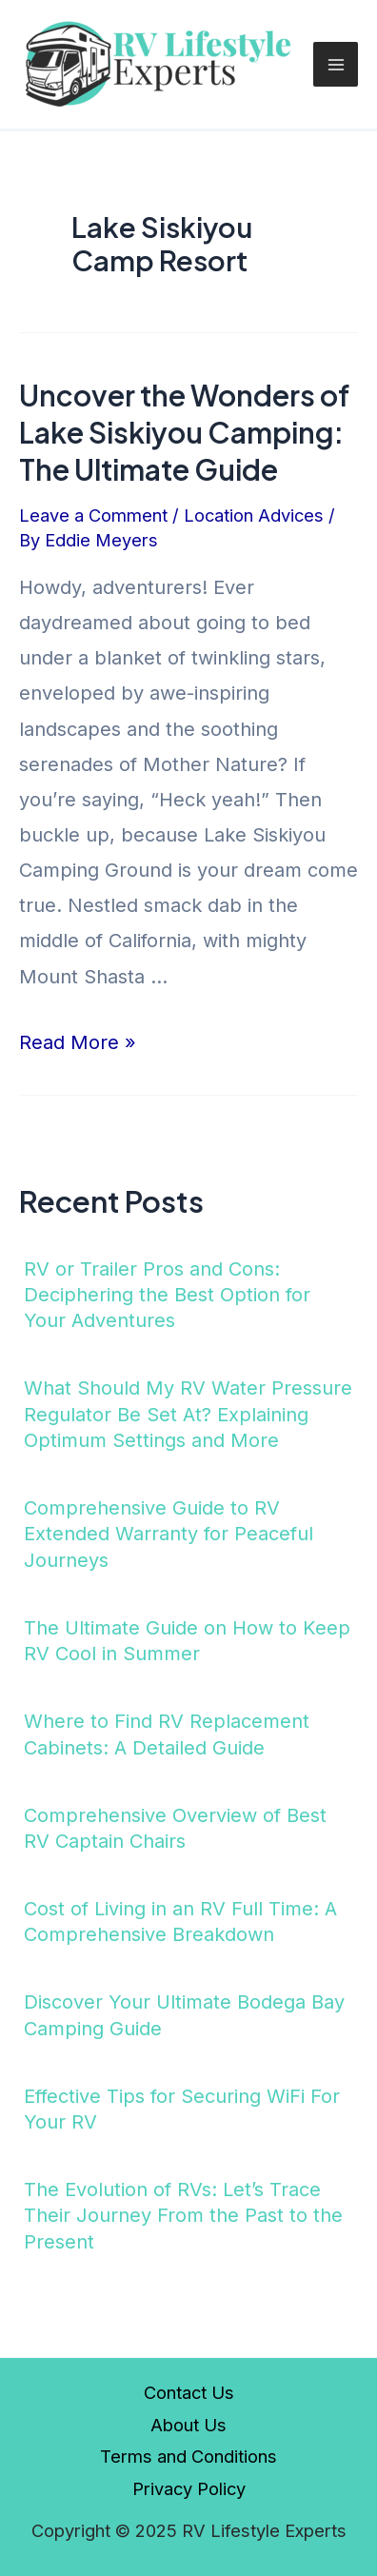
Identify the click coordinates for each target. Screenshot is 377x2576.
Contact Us (189, 2392)
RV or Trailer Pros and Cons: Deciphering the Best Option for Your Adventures (167, 1295)
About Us (188, 2424)
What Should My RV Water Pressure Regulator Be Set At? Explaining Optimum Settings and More (188, 1414)
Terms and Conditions (188, 2456)
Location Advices (254, 515)
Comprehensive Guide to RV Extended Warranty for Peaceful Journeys (168, 1534)
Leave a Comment (93, 515)
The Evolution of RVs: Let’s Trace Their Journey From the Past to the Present (183, 2215)
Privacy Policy (189, 2488)
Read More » (77, 1042)
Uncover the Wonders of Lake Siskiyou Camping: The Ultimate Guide (184, 432)
